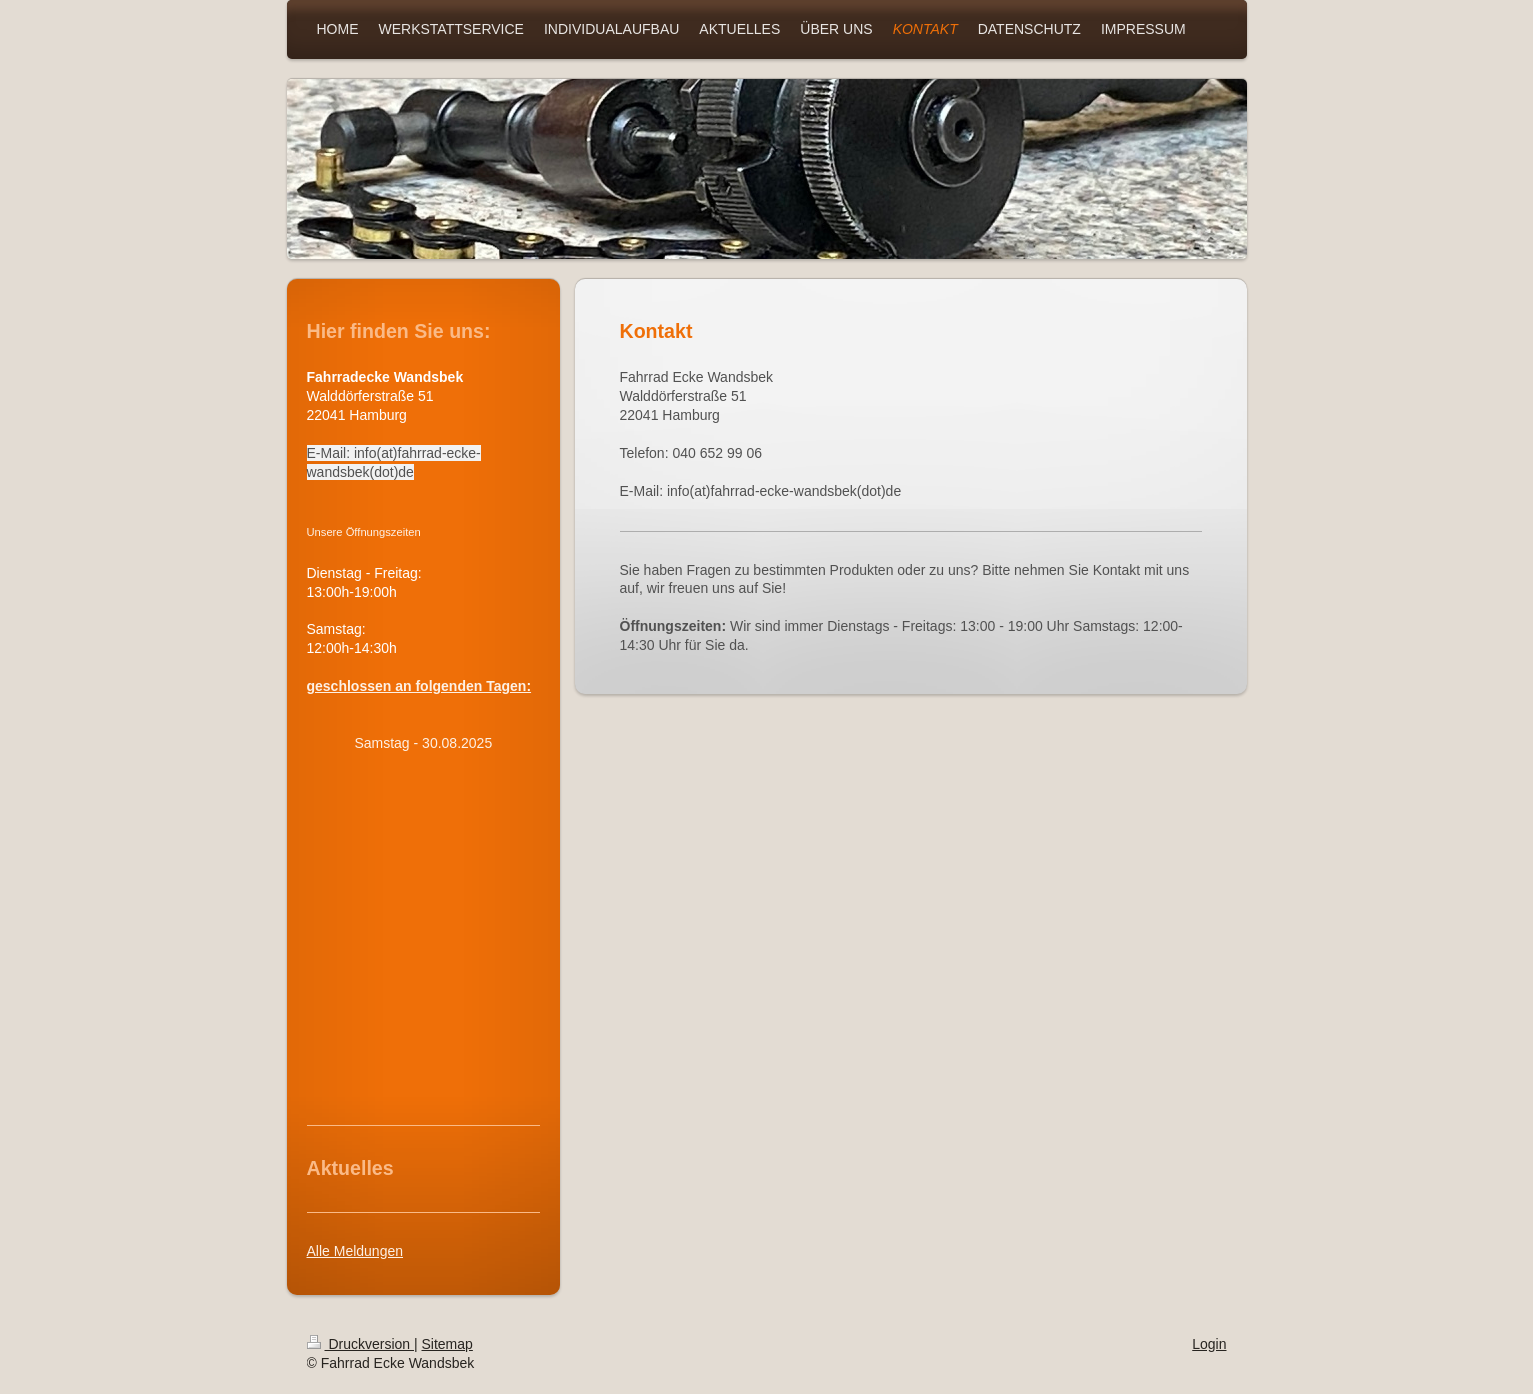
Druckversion (360, 1344)
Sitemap (447, 1344)
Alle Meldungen (355, 1251)
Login (1209, 1344)
